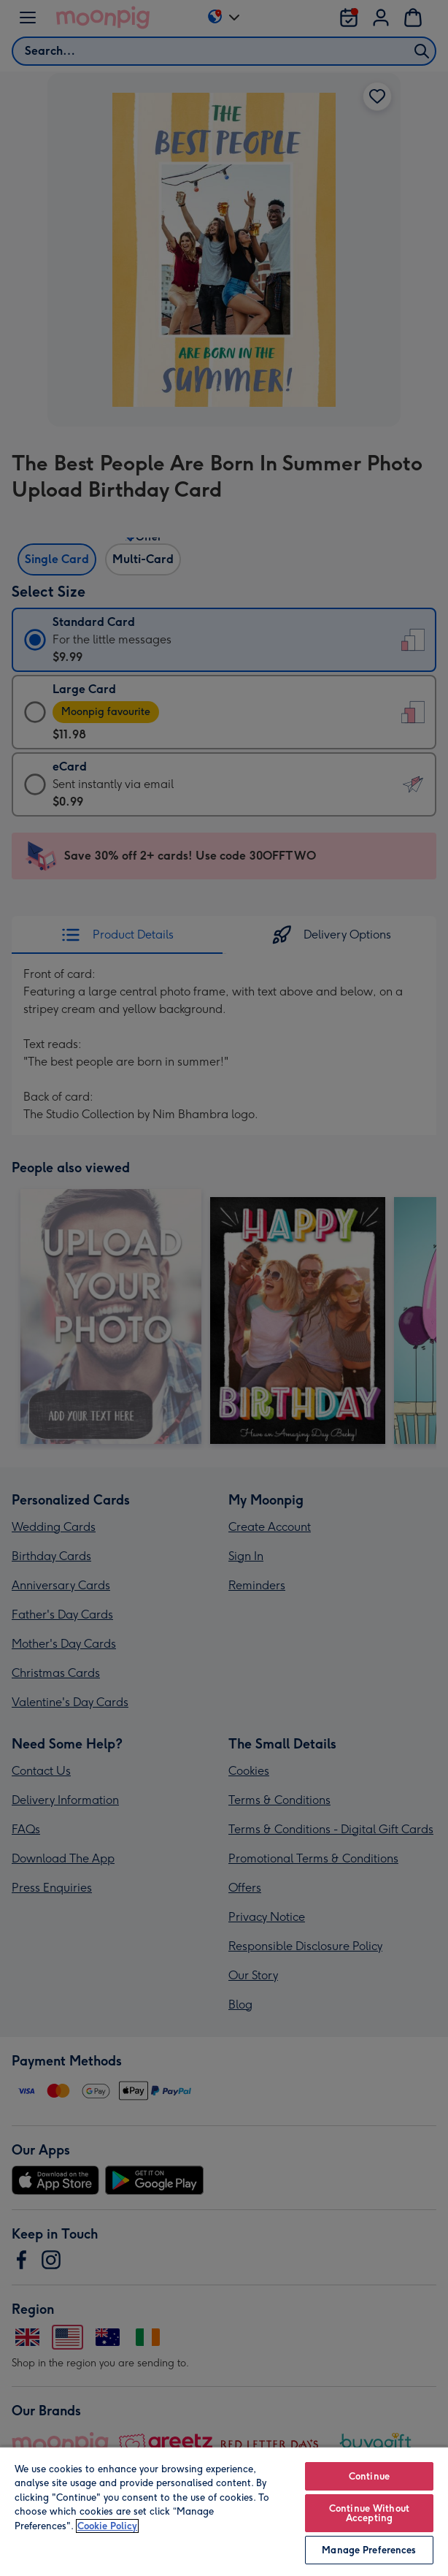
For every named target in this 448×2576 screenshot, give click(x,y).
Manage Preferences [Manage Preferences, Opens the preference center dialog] (369, 2550)
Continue (369, 2476)
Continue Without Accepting (369, 2513)
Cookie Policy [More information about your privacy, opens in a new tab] (107, 2525)
